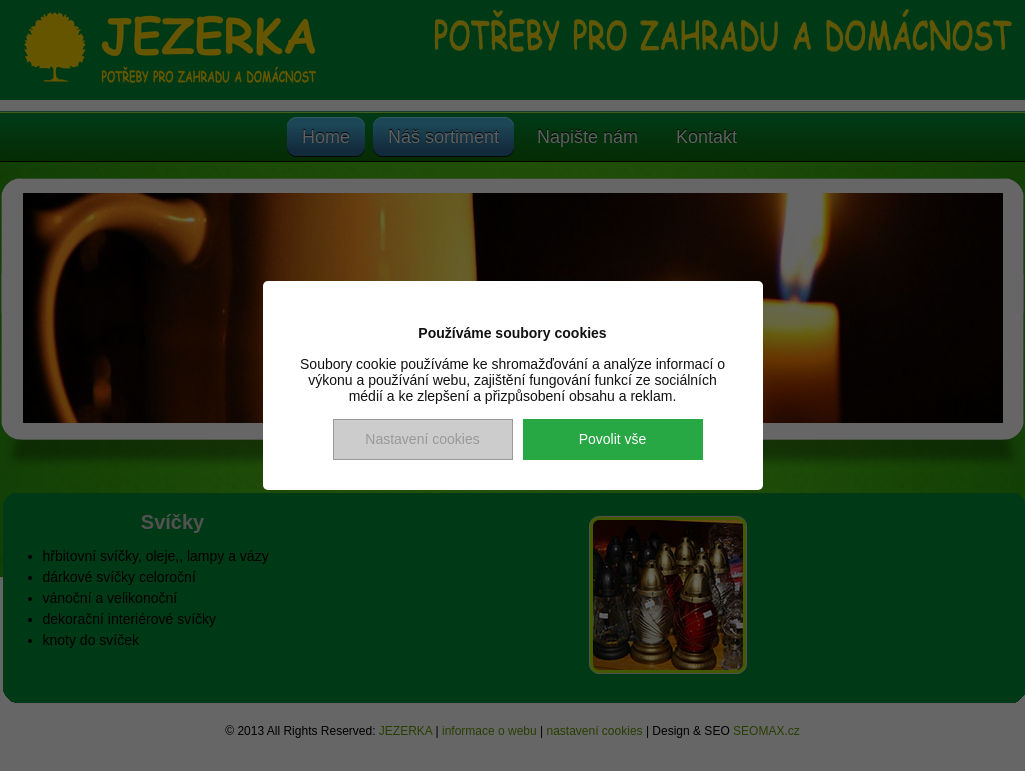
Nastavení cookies (422, 439)
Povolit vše (613, 439)
